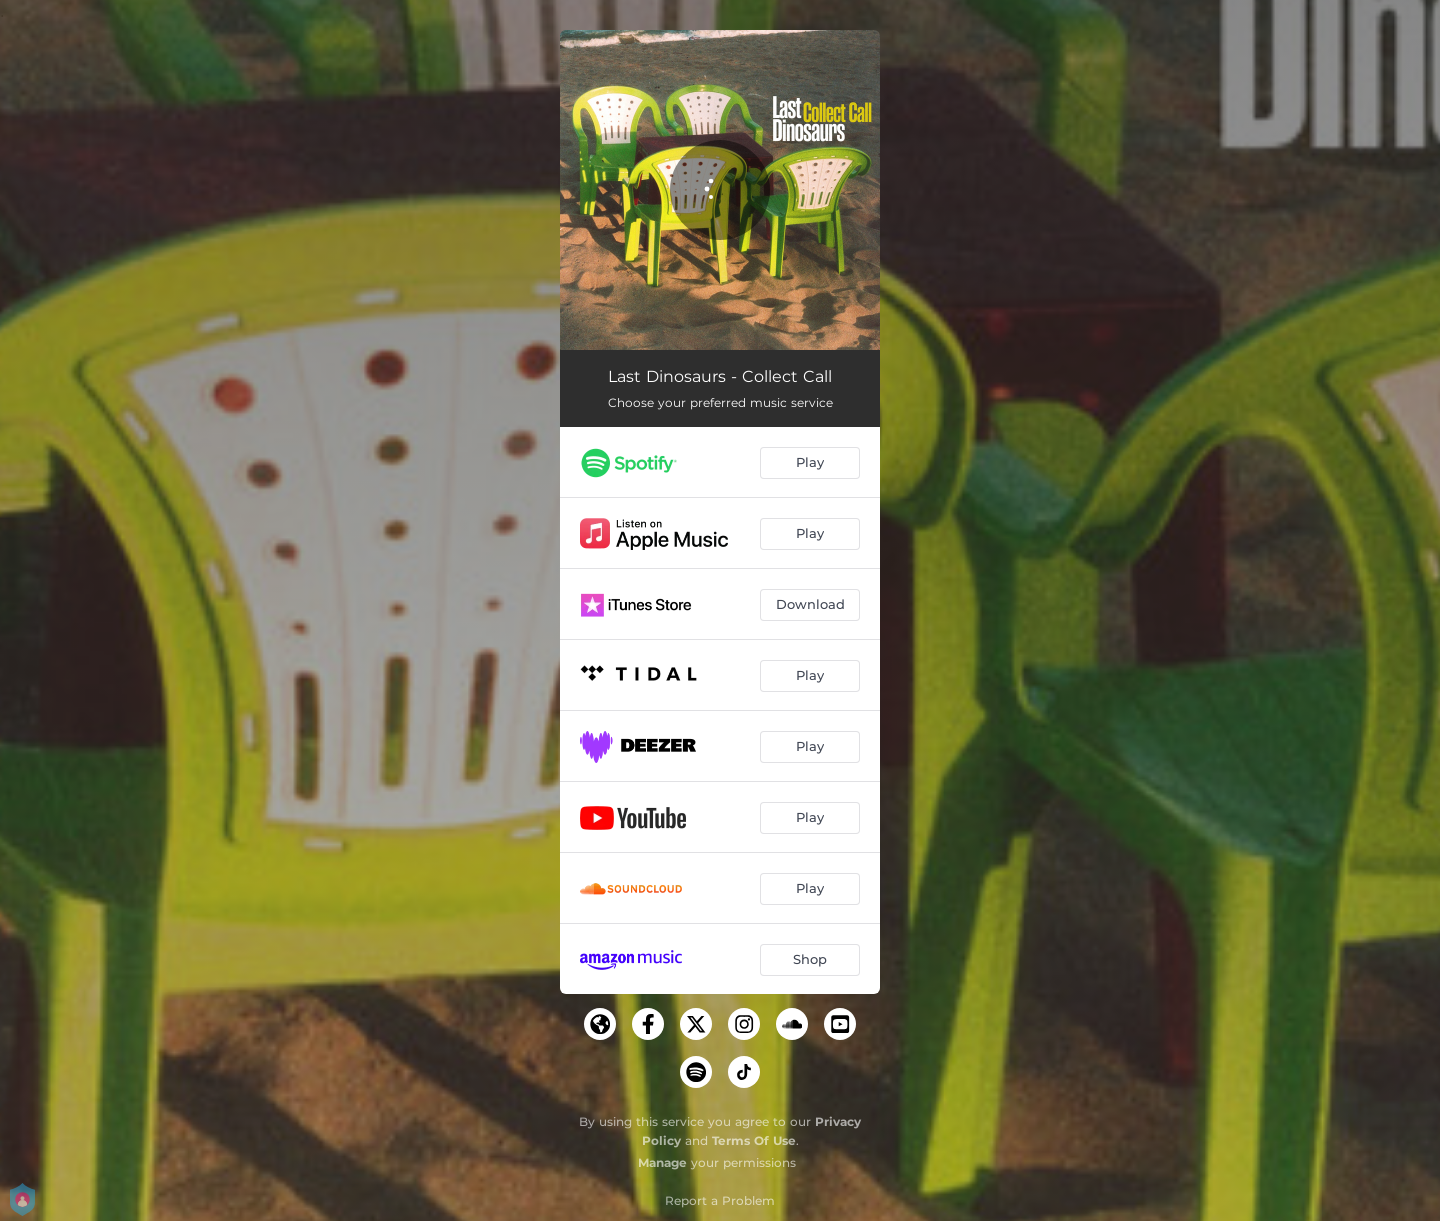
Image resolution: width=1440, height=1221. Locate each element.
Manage (662, 1162)
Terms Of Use (754, 1140)
